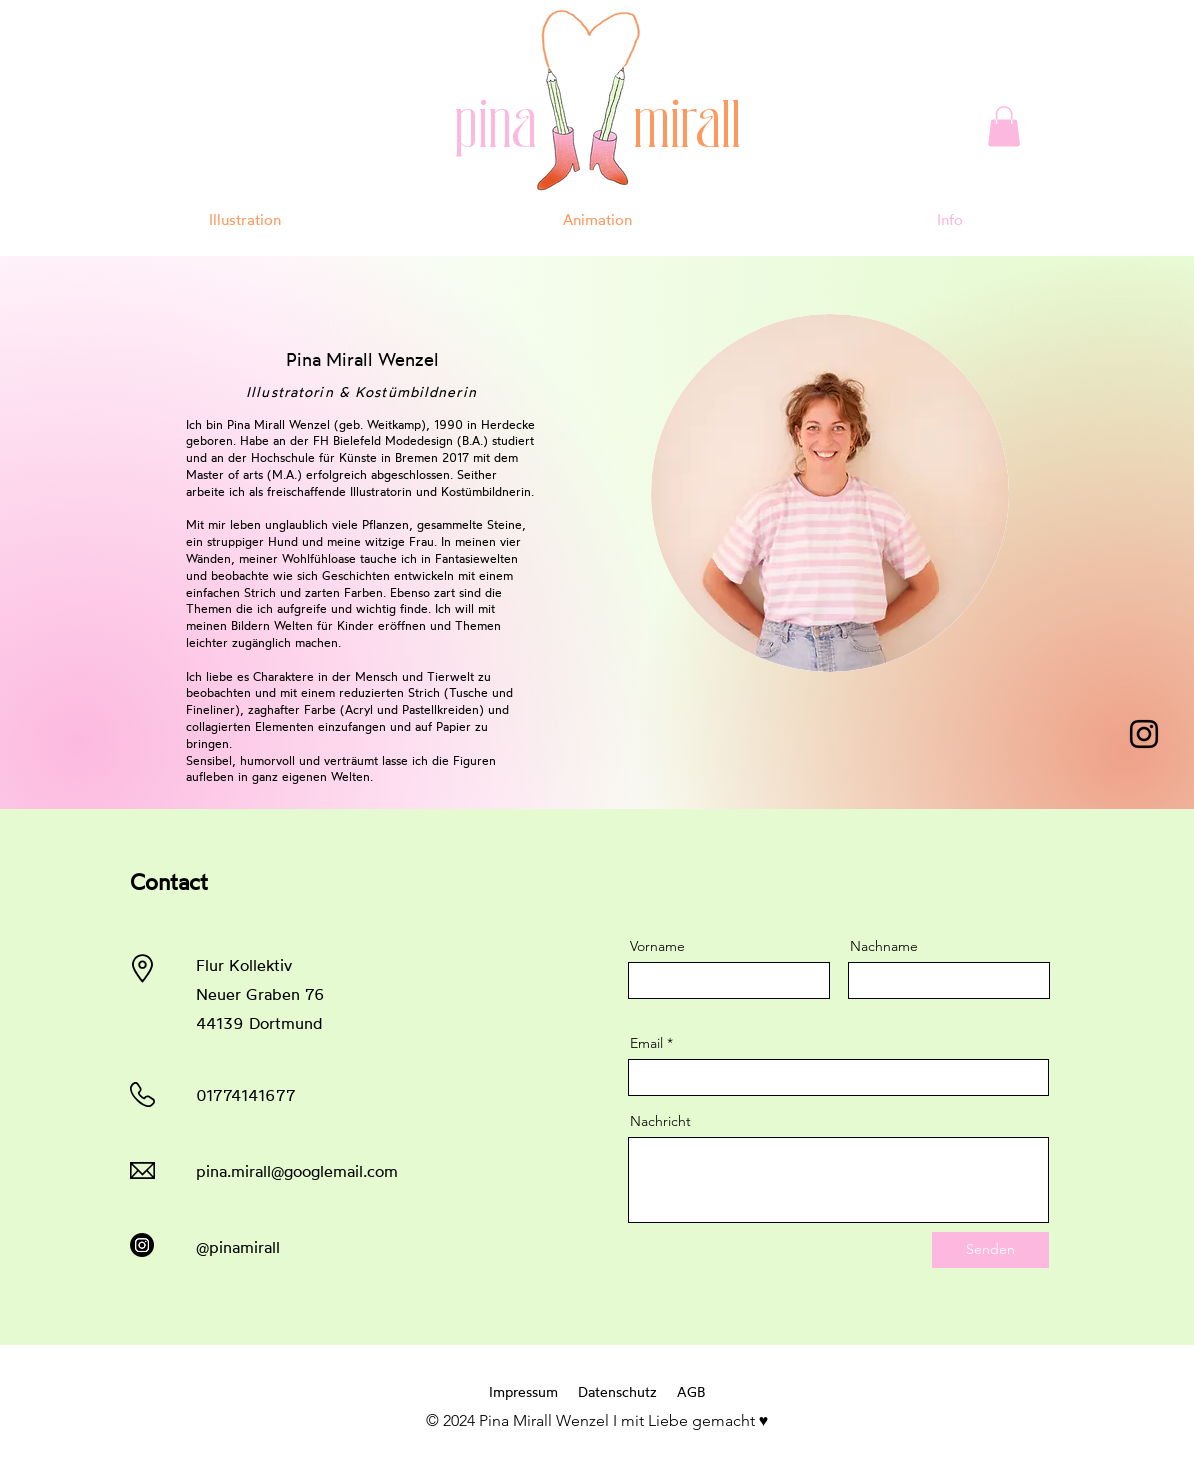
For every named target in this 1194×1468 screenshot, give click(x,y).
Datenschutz (617, 1391)
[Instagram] (1144, 734)
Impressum (523, 1391)
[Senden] (990, 1250)
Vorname (657, 946)
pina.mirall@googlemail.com (297, 1171)
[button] (1004, 126)
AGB (691, 1391)
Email (646, 1043)
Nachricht (660, 1121)
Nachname (884, 946)
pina (535, 129)
